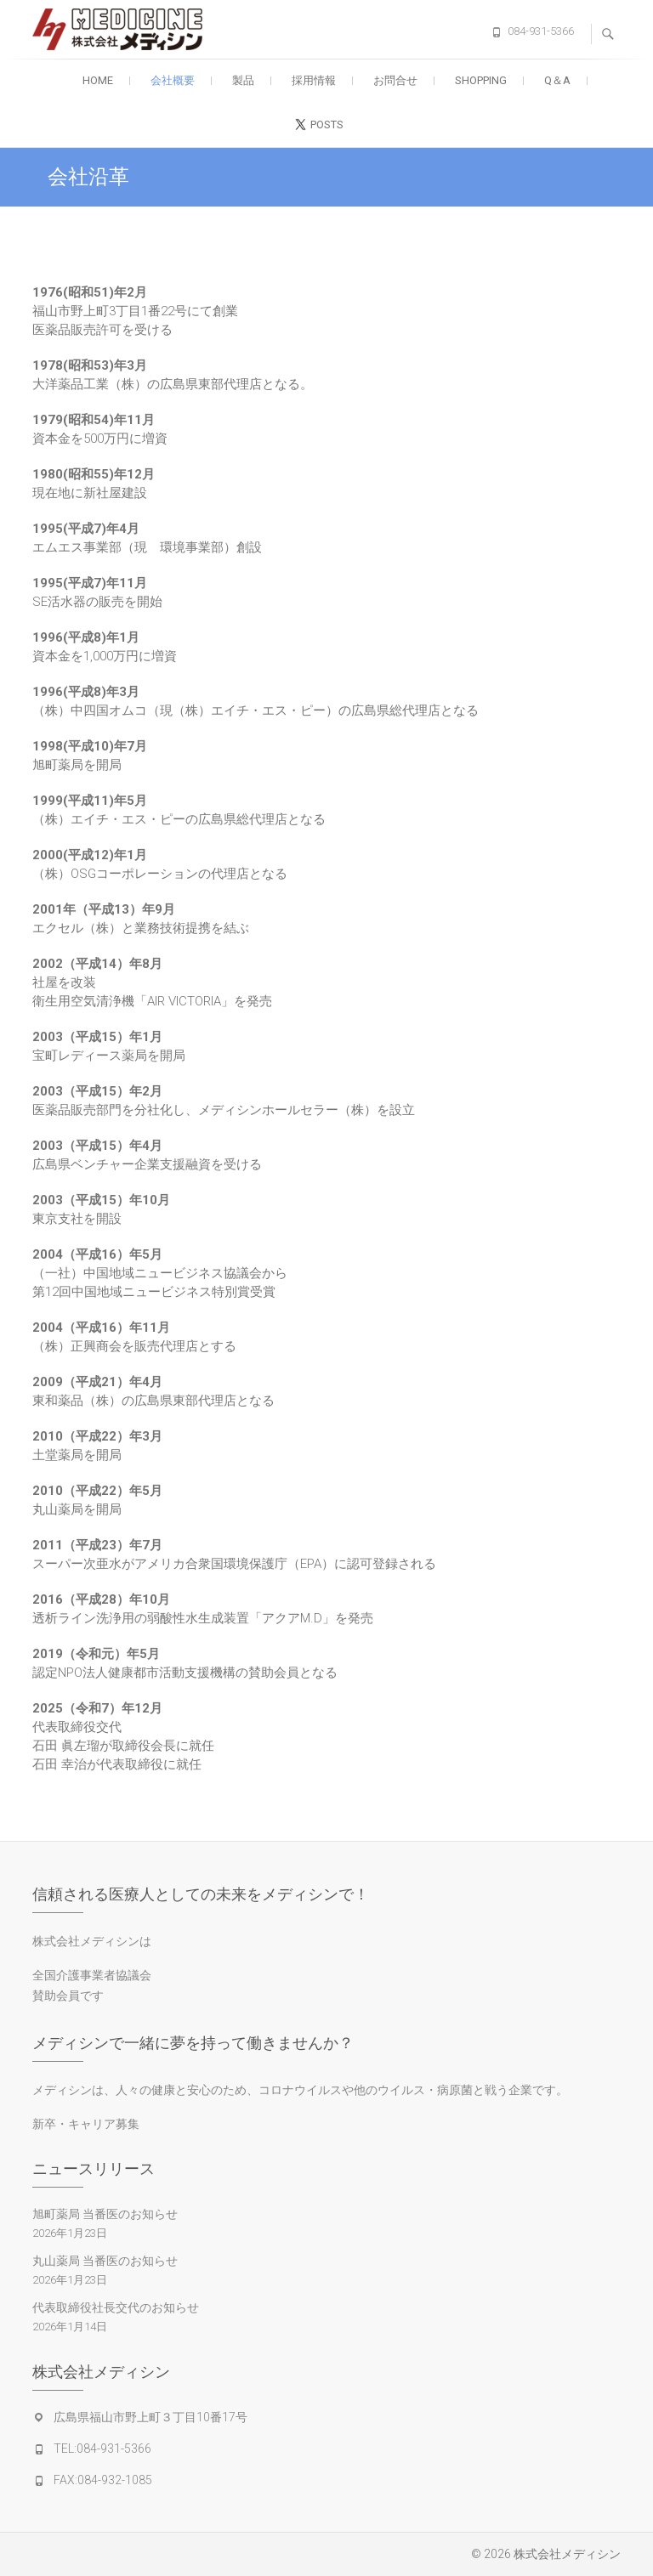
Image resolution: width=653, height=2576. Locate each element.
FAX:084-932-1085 (103, 2480)
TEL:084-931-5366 (102, 2448)
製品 (243, 80)
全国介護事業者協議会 (91, 1975)
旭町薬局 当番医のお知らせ (105, 2214)
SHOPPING (481, 80)
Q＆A (557, 80)
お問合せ (395, 80)
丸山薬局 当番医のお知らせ (105, 2260)
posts (327, 124)
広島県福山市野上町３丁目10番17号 (150, 2417)
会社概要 (172, 80)
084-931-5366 (541, 31)
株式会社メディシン (567, 2554)
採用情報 (314, 80)
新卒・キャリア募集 (85, 2124)
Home (97, 80)
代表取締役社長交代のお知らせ (115, 2307)
